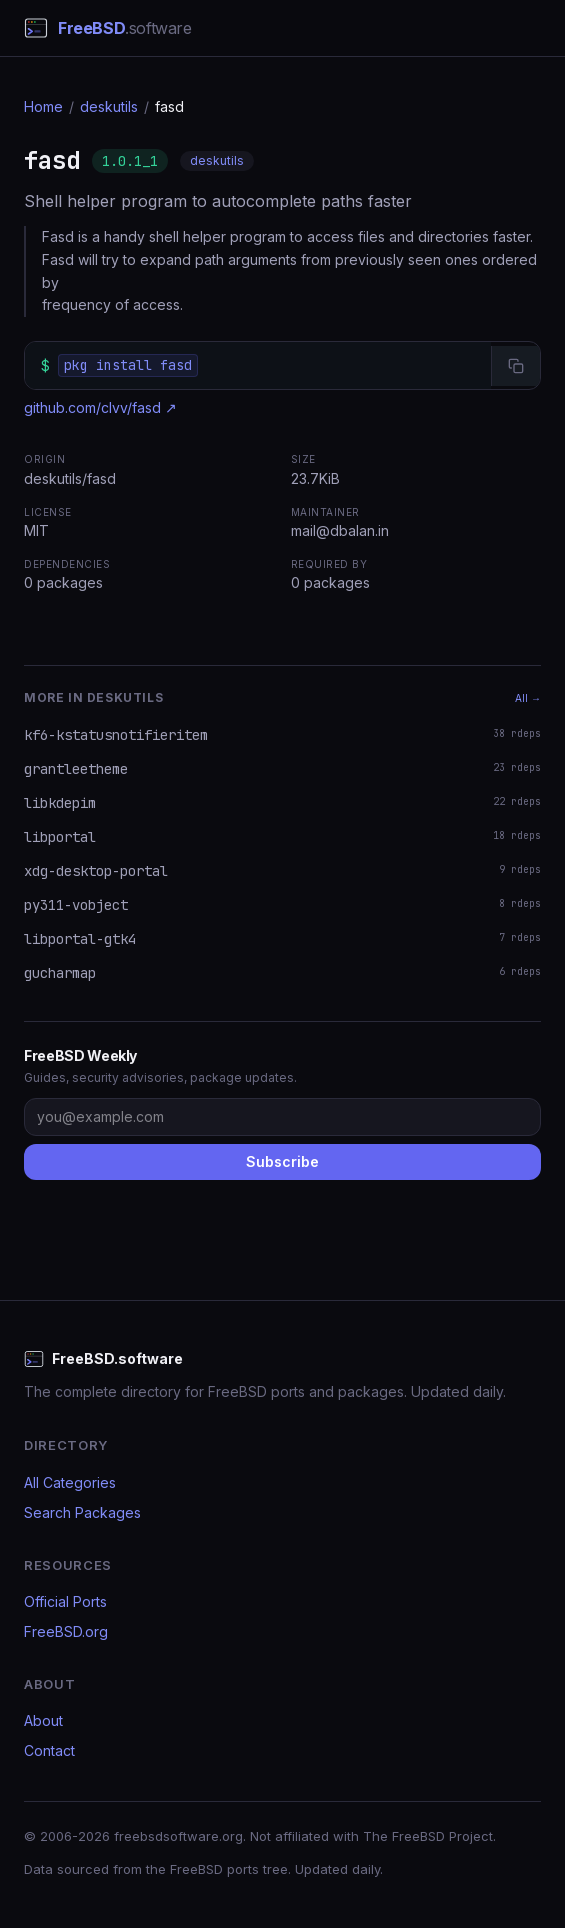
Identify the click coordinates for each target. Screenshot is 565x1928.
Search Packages (82, 1512)
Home (43, 106)
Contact (49, 1750)
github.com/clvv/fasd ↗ (100, 407)
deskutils (109, 106)
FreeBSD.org (66, 1631)
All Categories (70, 1482)
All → (528, 698)
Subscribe (282, 1161)
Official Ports (65, 1601)
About (43, 1720)
